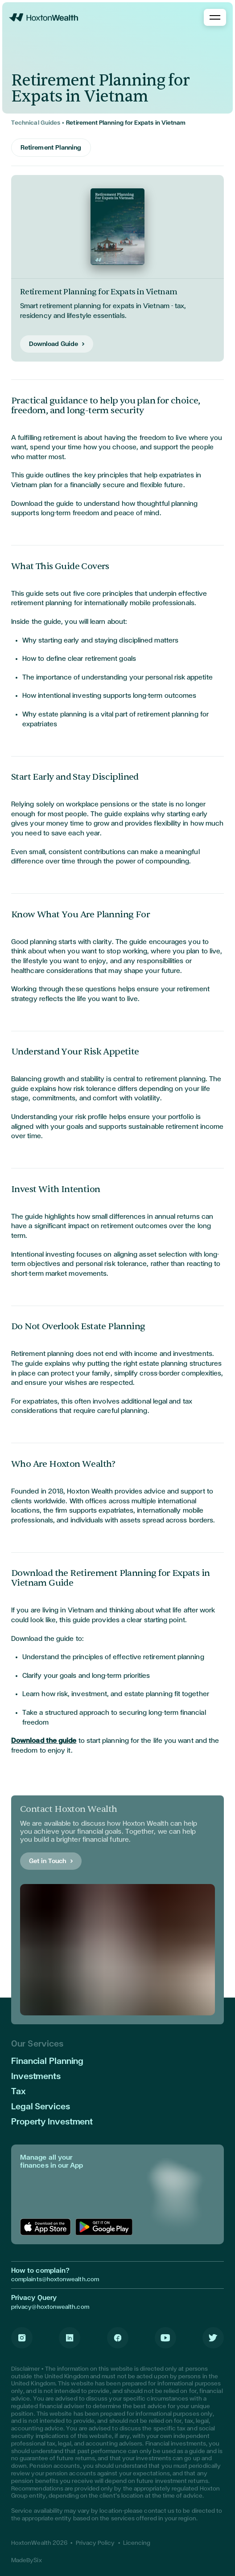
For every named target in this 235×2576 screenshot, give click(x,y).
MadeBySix (26, 2560)
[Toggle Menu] (215, 17)
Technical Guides (35, 123)
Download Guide (53, 344)
